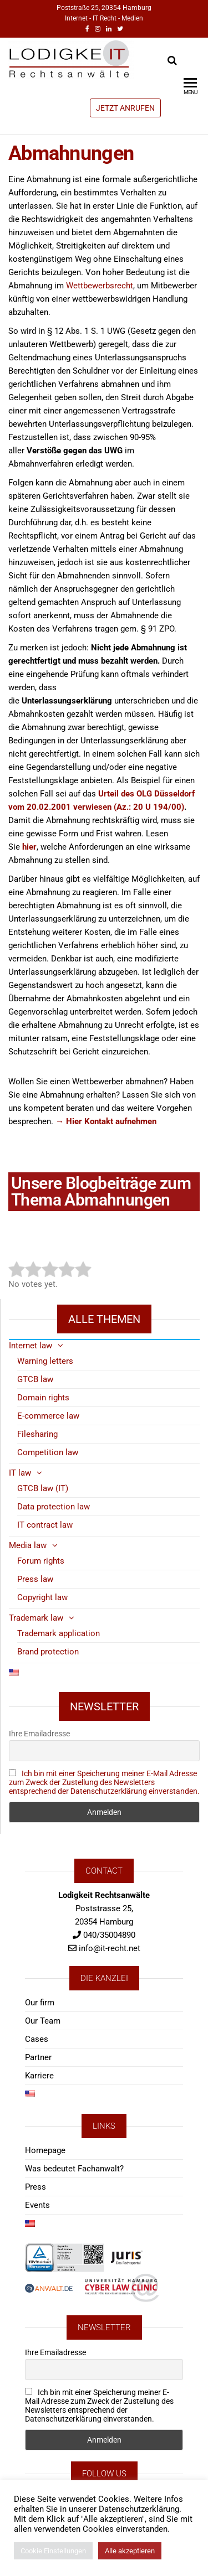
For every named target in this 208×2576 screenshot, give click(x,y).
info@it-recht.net (109, 1948)
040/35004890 (109, 1935)
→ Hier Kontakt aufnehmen (105, 1121)
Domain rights (43, 1398)
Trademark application (58, 1633)
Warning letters (45, 1361)
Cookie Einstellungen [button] (53, 2551)
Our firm (39, 2003)
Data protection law (53, 1507)
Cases (36, 2039)
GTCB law (35, 1379)
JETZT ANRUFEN (125, 108)
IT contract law (45, 1525)
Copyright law (42, 1597)
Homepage (45, 2150)
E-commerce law (48, 1416)
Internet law (30, 1346)
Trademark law (36, 1618)
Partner (38, 2057)
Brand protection (48, 1652)
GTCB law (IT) (42, 1488)
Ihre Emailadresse (39, 1733)
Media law (28, 1545)
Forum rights (40, 1561)
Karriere (39, 2076)
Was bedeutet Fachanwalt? (74, 2169)
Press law (35, 1579)
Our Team (42, 2021)
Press (35, 2187)
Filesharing (37, 1434)
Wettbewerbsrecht (99, 286)
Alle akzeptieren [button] (130, 2551)
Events (37, 2205)
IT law (20, 1473)
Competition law (47, 1452)
